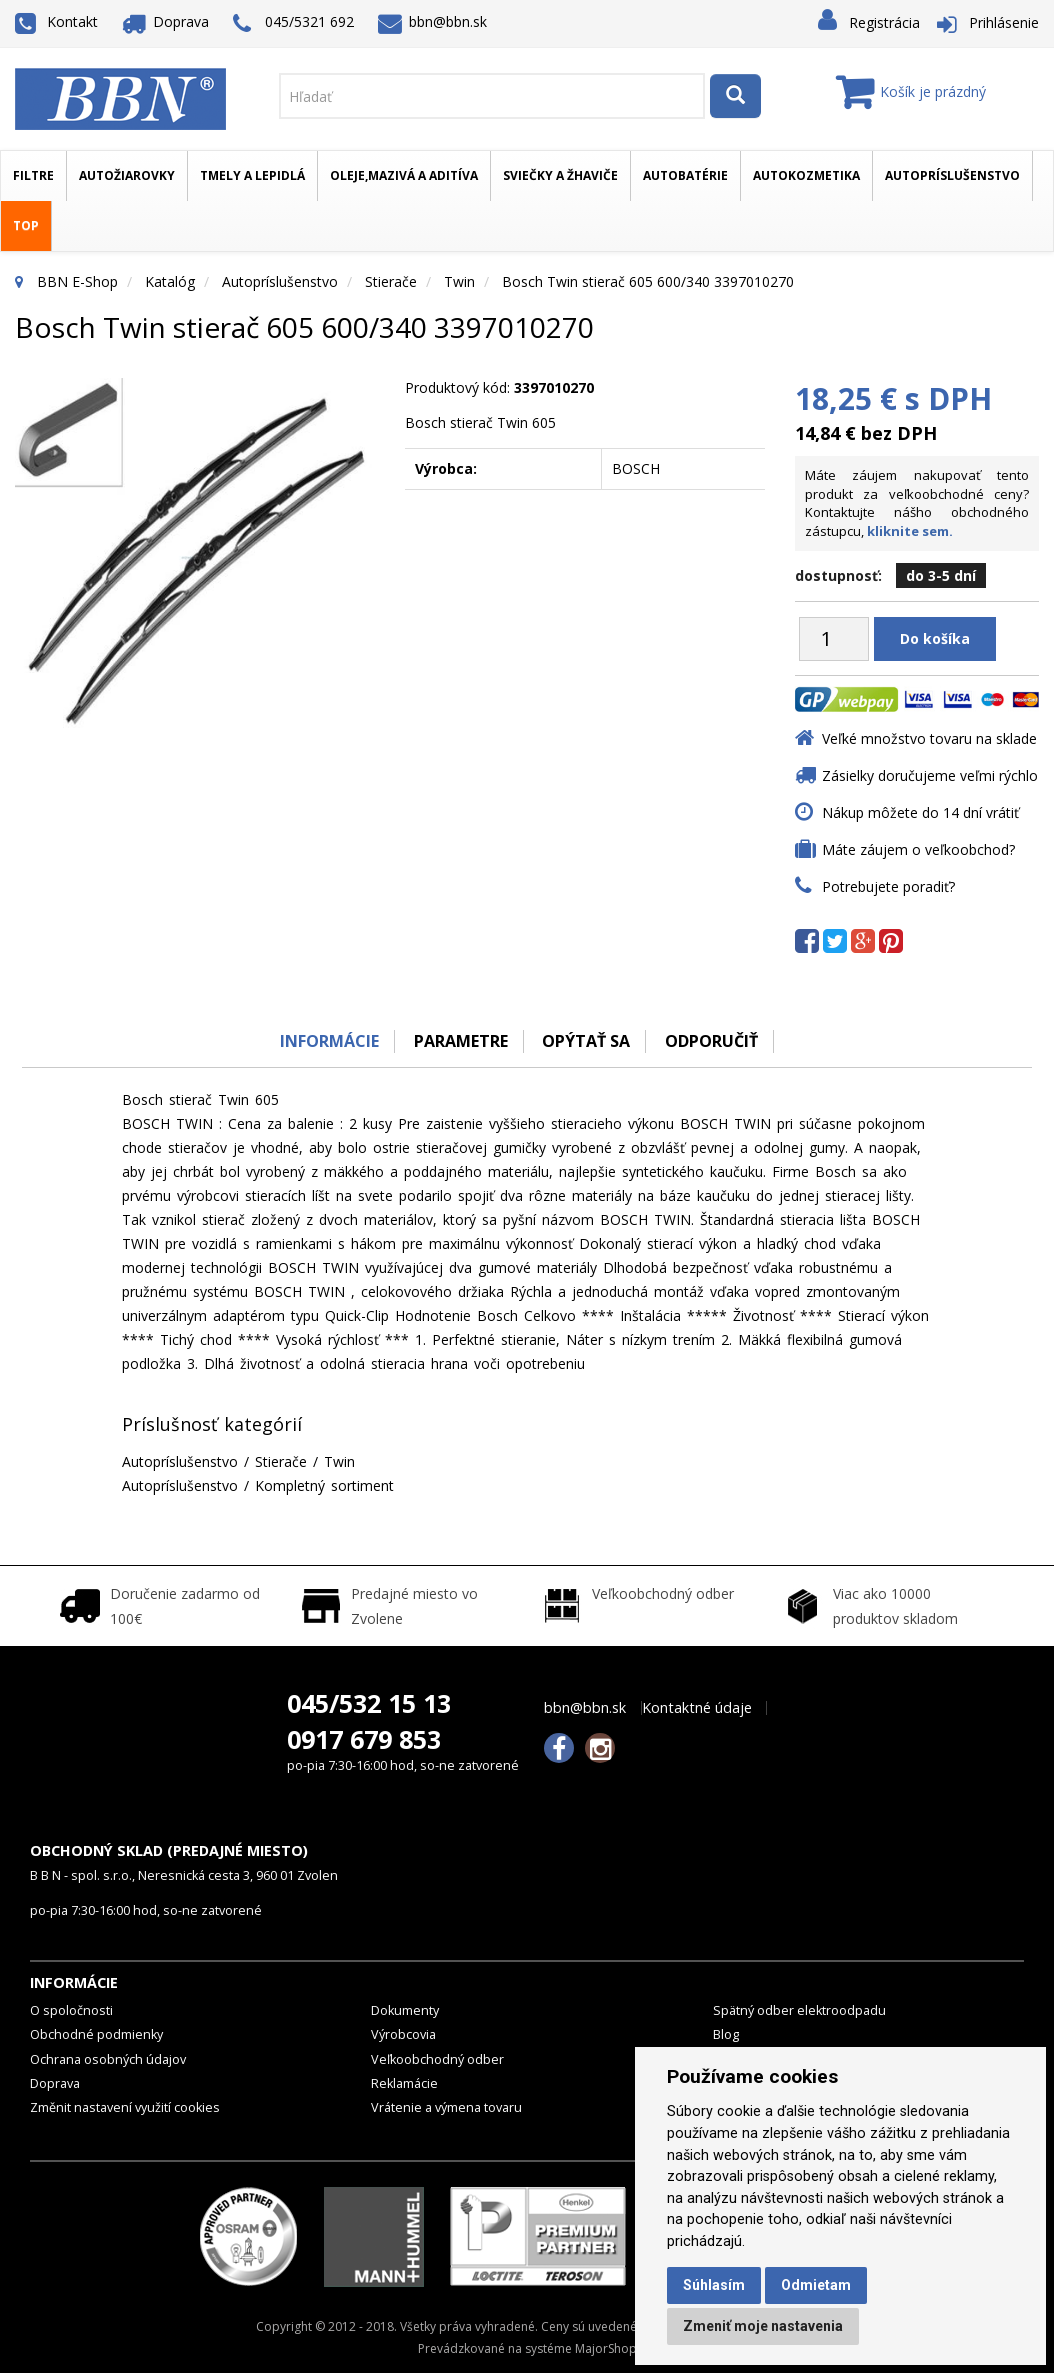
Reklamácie (404, 2083)
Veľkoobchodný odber (437, 2059)
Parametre (461, 1041)
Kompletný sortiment (324, 1485)
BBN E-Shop (77, 281)
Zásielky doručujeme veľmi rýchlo (930, 775)
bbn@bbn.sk (433, 21)
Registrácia (884, 22)
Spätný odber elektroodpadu (799, 2010)
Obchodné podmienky (96, 2034)
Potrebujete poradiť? (888, 886)
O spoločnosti (71, 2010)
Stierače (391, 281)
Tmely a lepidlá (252, 175)
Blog (726, 2034)
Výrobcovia (403, 2034)
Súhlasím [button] (714, 2285)
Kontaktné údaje (697, 1708)
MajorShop (606, 2348)
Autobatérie (685, 175)
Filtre (33, 175)
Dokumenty (405, 2010)
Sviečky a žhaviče (560, 175)
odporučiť (712, 1041)
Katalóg (170, 281)
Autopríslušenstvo (952, 175)
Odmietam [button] (816, 2285)
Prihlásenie (1004, 22)
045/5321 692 (293, 23)
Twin (459, 281)
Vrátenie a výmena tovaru (446, 2107)
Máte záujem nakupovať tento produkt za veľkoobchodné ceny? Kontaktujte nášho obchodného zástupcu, (917, 503)
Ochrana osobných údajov (108, 2059)
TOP (26, 225)
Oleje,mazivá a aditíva (404, 175)
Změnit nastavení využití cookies (125, 2107)
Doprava (166, 21)
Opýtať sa (587, 1041)
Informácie (329, 1041)
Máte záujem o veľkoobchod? (918, 849)
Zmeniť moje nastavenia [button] (763, 2326)
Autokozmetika (806, 175)
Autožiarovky (127, 175)
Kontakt (56, 21)
